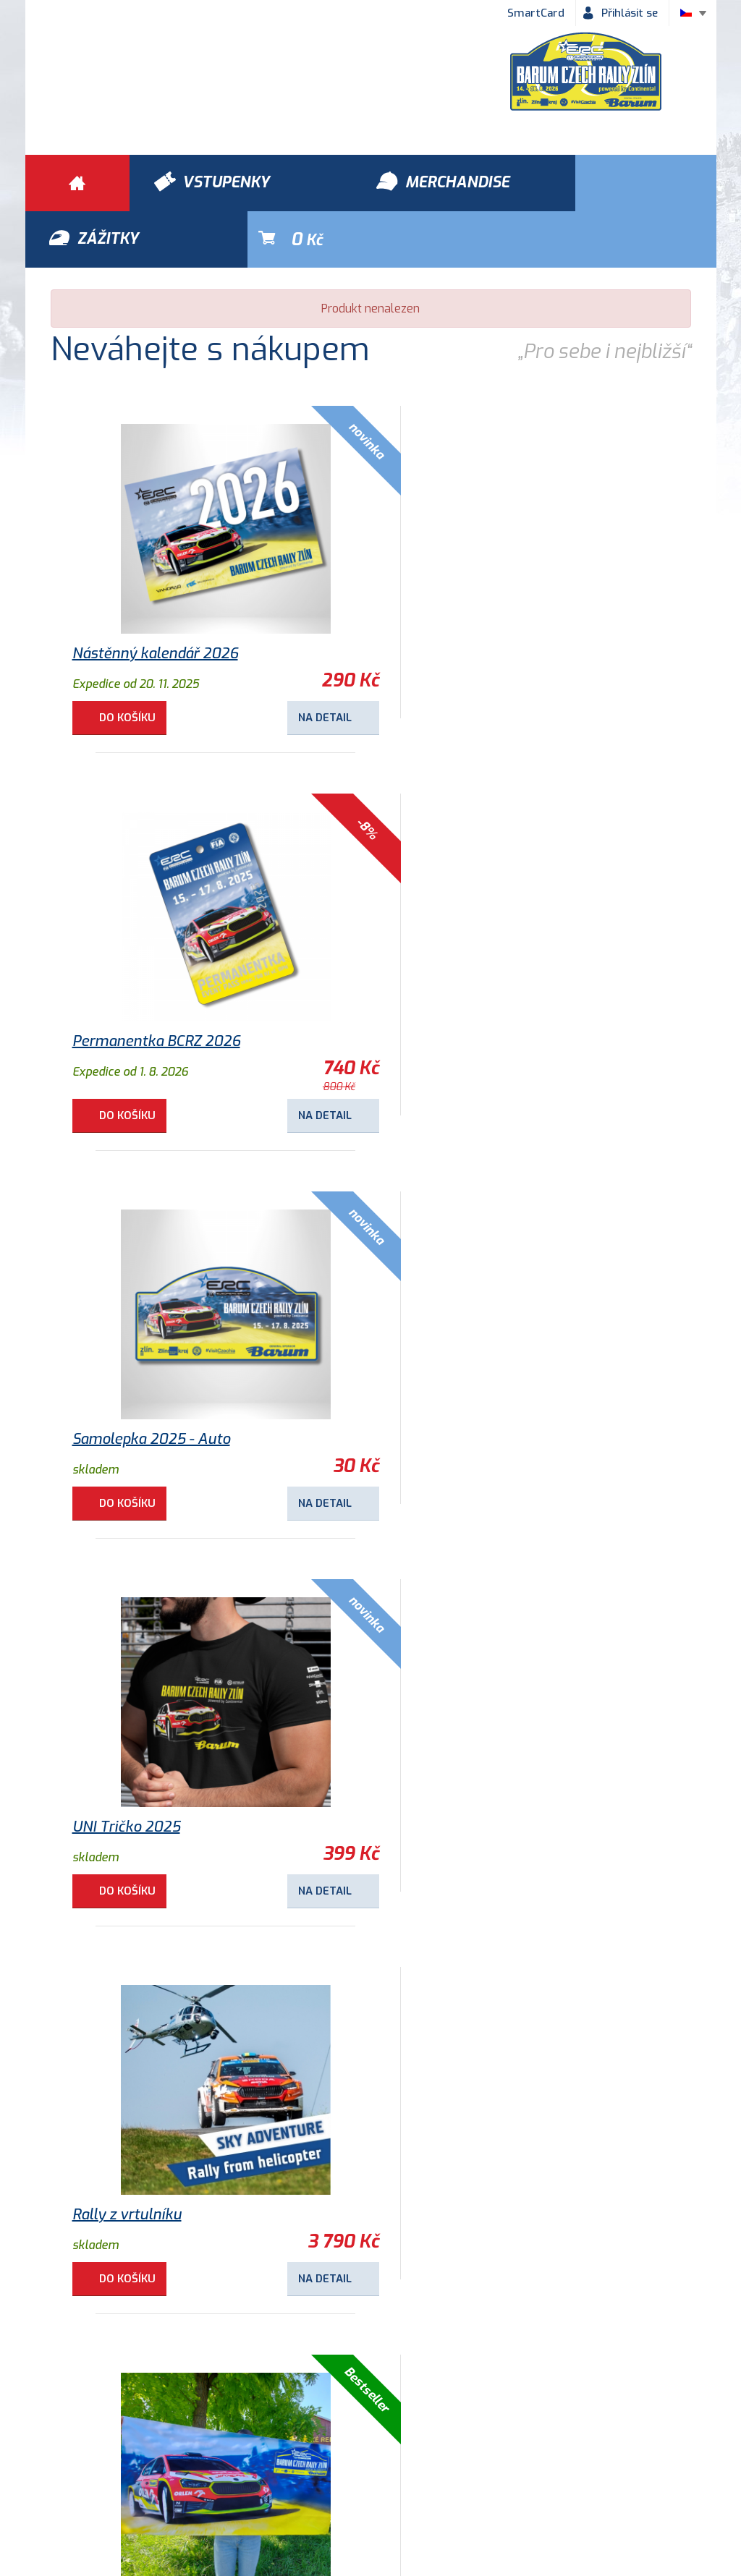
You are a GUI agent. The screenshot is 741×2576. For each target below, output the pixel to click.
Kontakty (492, 2456)
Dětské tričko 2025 (456, 1770)
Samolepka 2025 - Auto (151, 995)
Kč (649, 183)
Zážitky (198, 2374)
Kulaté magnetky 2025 (149, 1770)
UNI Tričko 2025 (446, 995)
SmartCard (535, 13)
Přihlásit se (629, 13)
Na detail (293, 661)
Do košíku (129, 661)
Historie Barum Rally (383, 2456)
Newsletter (577, 2456)
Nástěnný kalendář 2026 (155, 597)
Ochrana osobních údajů (236, 2456)
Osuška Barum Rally (459, 1383)
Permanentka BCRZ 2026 (476, 597)
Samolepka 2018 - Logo (149, 2158)
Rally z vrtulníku (127, 1383)
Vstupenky (530, 2374)
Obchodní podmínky (91, 2456)
